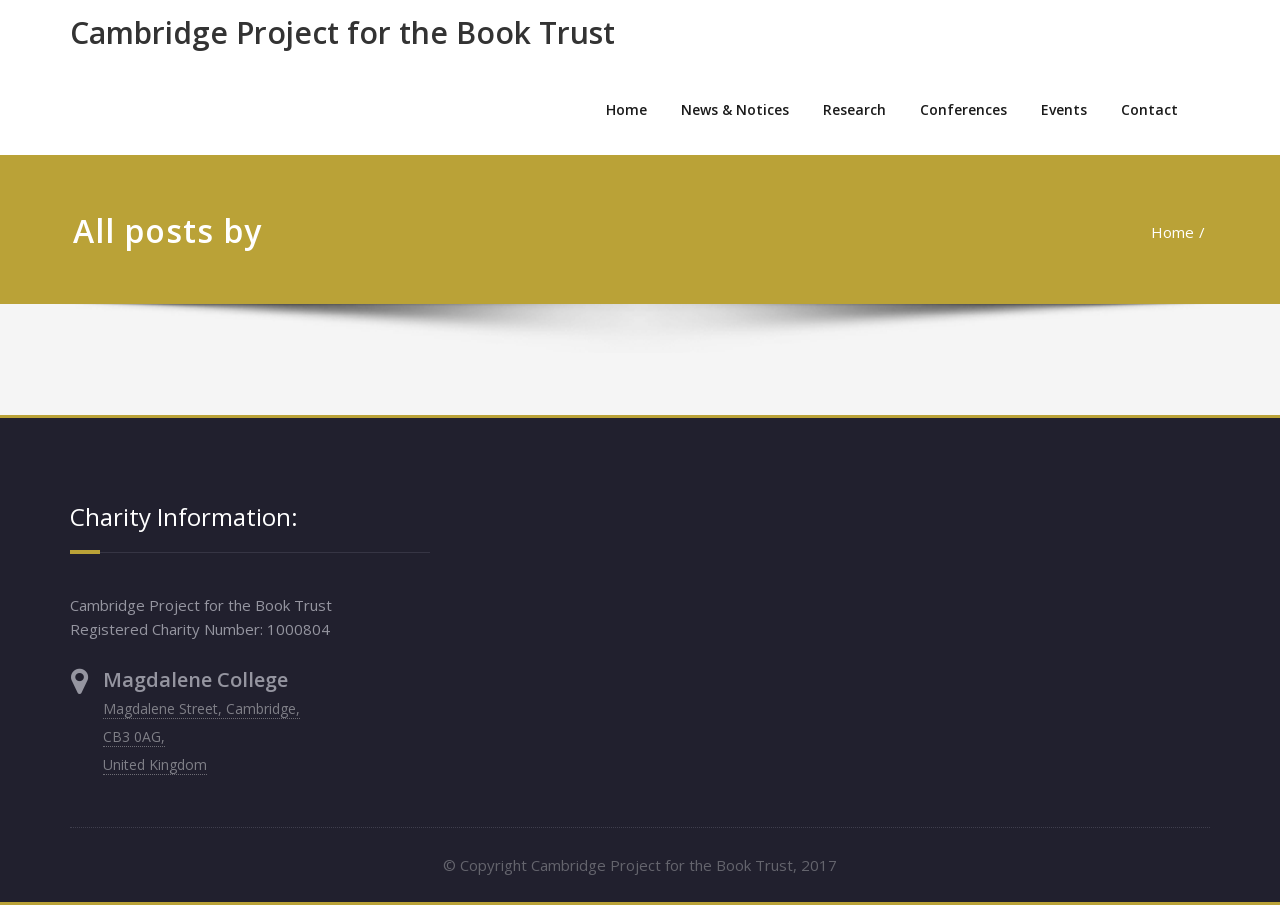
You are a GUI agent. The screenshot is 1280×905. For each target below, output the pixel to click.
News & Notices (735, 109)
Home (626, 109)
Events (1064, 109)
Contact (1149, 109)
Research (854, 109)
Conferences (963, 109)
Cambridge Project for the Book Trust (342, 32)
